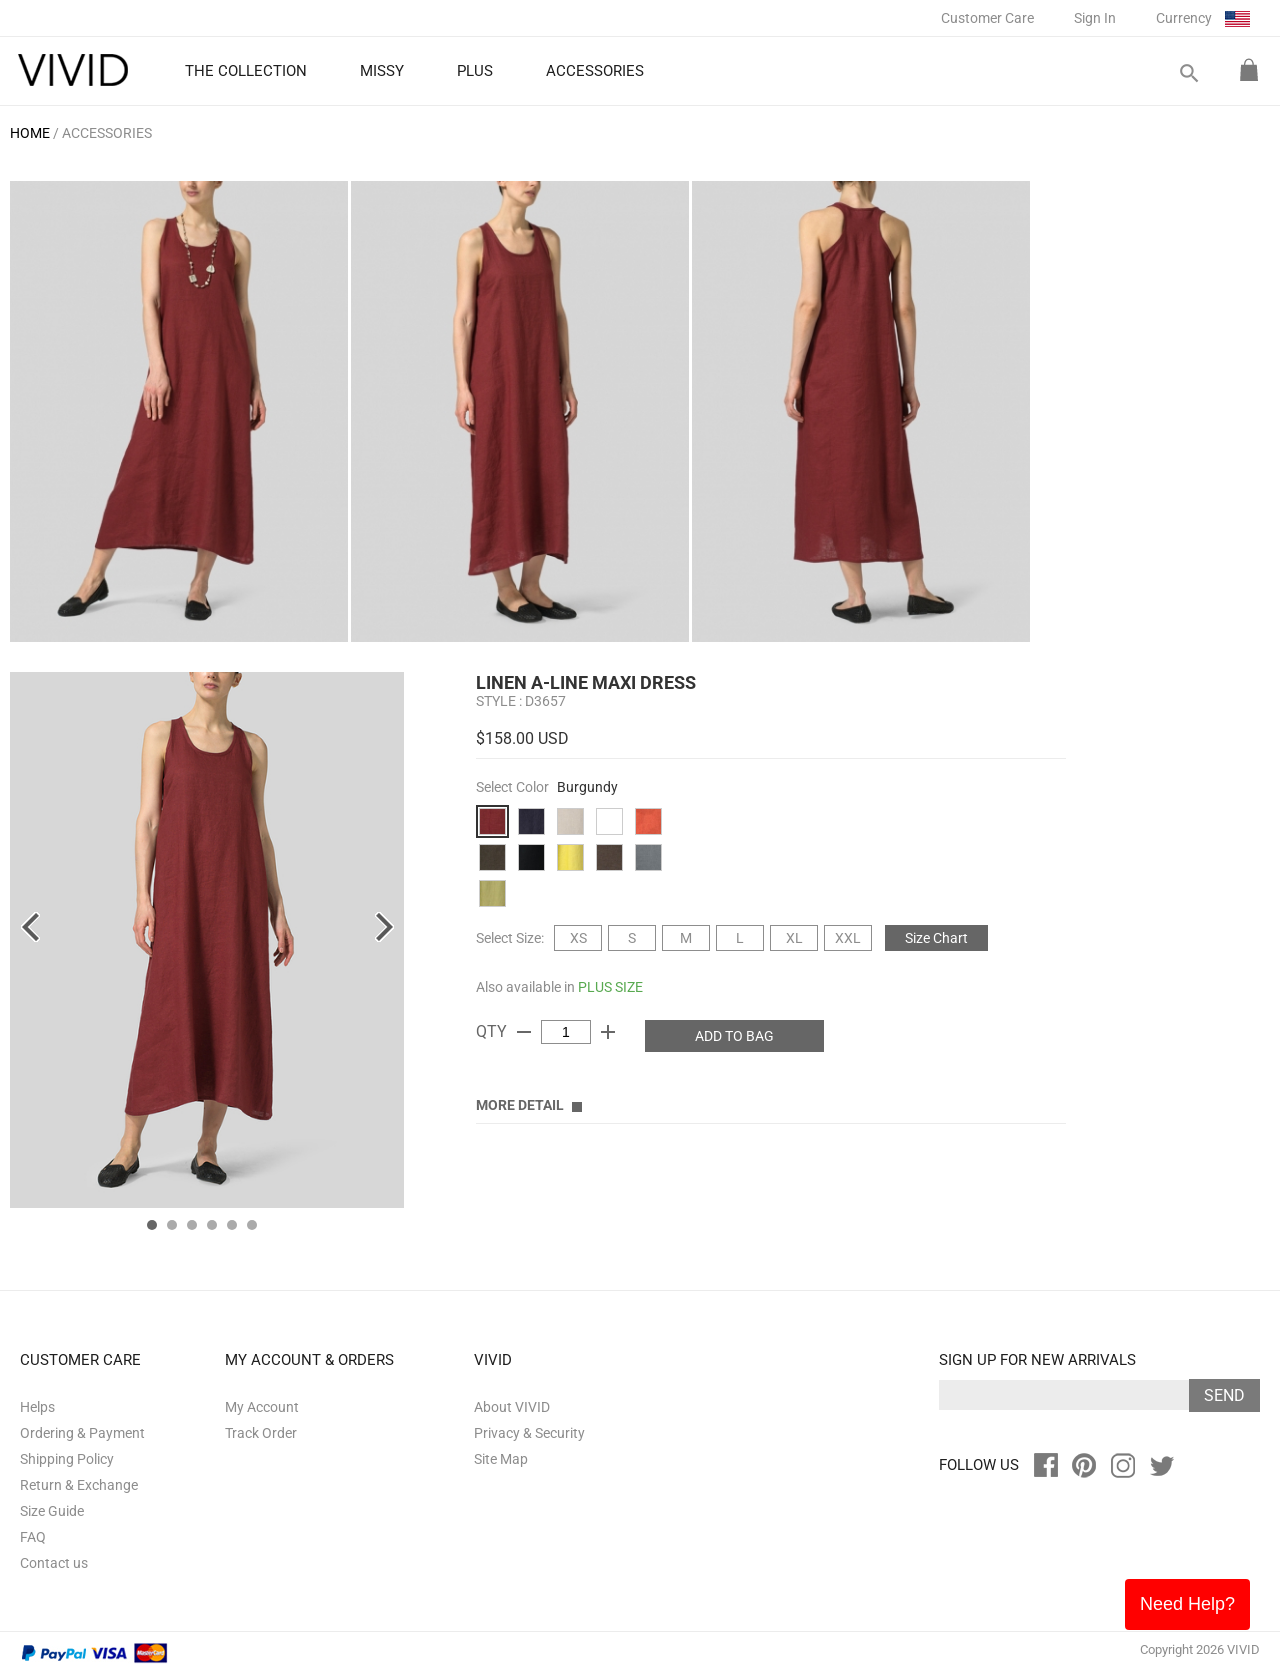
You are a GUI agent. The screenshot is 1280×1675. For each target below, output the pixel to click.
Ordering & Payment (82, 1433)
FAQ (33, 1537)
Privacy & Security (529, 1433)
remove (524, 1032)
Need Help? (1187, 1604)
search (1188, 73)
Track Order (261, 1433)
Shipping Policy (67, 1459)
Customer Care (987, 18)
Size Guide (52, 1511)
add (608, 1032)
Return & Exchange (79, 1485)
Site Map (501, 1459)
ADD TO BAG (734, 1036)
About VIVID (512, 1407)
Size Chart (936, 938)
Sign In (1095, 18)
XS (578, 938)
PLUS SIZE (610, 987)
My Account (262, 1407)
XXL (848, 938)
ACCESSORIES (107, 133)
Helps (37, 1407)
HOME (30, 133)
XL (794, 938)
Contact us (54, 1563)
